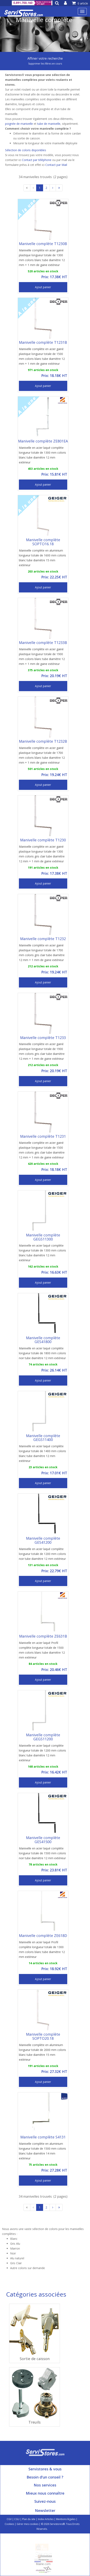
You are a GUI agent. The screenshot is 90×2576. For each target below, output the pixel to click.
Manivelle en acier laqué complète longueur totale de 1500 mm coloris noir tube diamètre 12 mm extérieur (42, 1853)
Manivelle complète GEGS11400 (43, 1437)
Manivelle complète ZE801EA (43, 441)
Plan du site (28, 2519)
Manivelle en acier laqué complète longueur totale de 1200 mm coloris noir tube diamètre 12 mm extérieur (42, 1554)
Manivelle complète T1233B (43, 642)
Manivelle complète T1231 (43, 1136)
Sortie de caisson (35, 2358)
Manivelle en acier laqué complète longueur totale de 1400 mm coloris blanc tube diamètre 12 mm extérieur (42, 1453)
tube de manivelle (48, 124)
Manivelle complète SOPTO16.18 (43, 541)
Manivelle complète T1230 (43, 840)
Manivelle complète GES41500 (43, 1839)
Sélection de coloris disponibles (25, 150)
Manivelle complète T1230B (43, 243)
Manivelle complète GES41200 (43, 1540)
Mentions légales (65, 2519)
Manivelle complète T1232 (43, 938)
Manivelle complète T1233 (43, 1037)
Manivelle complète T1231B (43, 342)
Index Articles (45, 2519)
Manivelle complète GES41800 (43, 1339)
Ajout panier (43, 287)
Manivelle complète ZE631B (43, 1636)
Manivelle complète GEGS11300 (43, 1237)
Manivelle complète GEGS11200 (43, 1736)
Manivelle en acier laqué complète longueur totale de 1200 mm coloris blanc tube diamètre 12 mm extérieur (42, 1753)
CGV (9, 2519)
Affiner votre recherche (45, 58)
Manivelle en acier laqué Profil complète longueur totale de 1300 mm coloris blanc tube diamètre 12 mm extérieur (42, 1949)
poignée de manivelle (19, 124)
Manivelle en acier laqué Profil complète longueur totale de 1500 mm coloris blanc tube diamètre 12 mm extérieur (42, 1650)
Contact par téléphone (36, 160)
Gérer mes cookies (27, 2524)
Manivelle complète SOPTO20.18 (43, 2036)
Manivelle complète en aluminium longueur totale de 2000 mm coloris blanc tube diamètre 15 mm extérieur (42, 2052)
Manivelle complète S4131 (43, 2137)
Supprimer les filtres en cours (45, 63)
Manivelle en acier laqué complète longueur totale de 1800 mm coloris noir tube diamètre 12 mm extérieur (42, 1353)
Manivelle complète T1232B (43, 741)
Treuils (34, 2422)
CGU (17, 2519)
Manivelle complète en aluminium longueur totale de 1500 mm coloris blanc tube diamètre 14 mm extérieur (42, 2151)
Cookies (9, 2524)
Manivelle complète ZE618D (43, 1935)
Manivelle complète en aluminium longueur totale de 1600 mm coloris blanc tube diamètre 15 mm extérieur (42, 557)
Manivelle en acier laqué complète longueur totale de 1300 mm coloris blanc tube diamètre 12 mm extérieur (42, 455)
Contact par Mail (56, 165)
